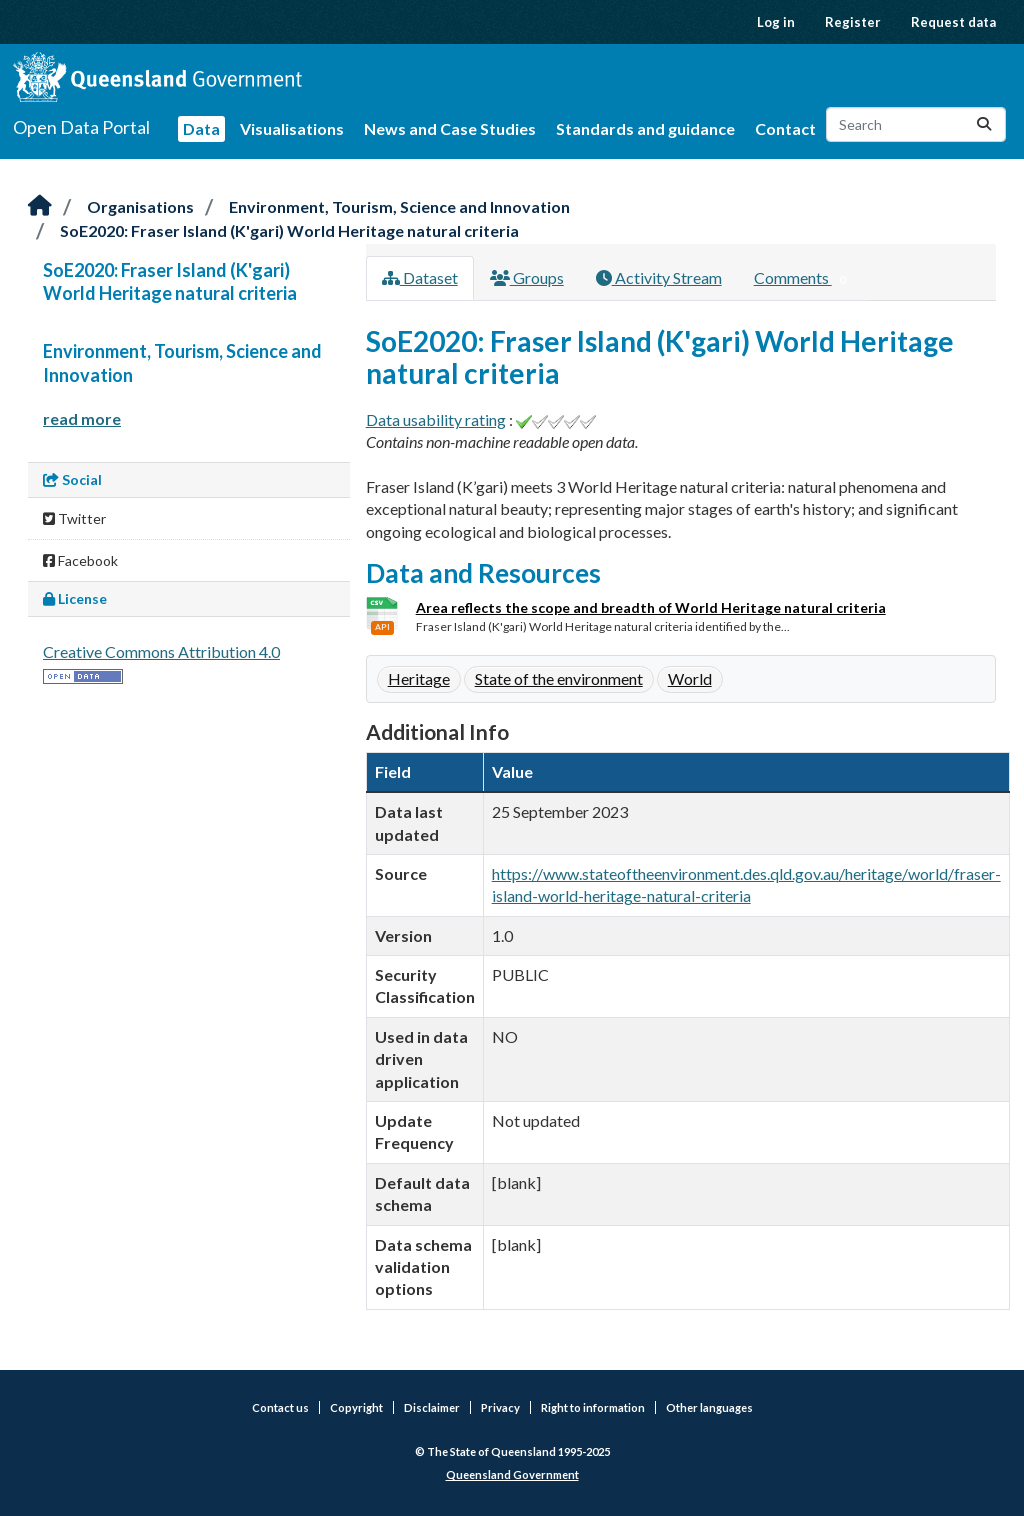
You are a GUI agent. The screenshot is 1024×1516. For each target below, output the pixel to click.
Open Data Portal (81, 127)
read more (82, 418)
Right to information (593, 1407)
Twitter (74, 518)
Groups (527, 277)
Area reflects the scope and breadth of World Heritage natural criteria (651, 607)
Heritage (419, 678)
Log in (776, 22)
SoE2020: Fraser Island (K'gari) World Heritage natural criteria (289, 230)
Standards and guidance (645, 128)
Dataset (420, 277)
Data (201, 128)
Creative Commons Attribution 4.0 (161, 651)
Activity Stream (659, 277)
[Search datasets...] (916, 124)
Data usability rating (436, 419)
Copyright (356, 1407)
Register (853, 22)
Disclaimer (432, 1407)
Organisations (140, 206)
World (690, 678)
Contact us (280, 1407)
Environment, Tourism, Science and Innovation (399, 206)
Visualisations (292, 128)
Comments (804, 279)
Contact (785, 128)
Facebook (80, 560)
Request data (953, 22)
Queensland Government (512, 1474)
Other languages (709, 1407)
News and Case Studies (450, 128)
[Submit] (984, 124)
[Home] (40, 206)
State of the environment (559, 678)
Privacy (500, 1407)
